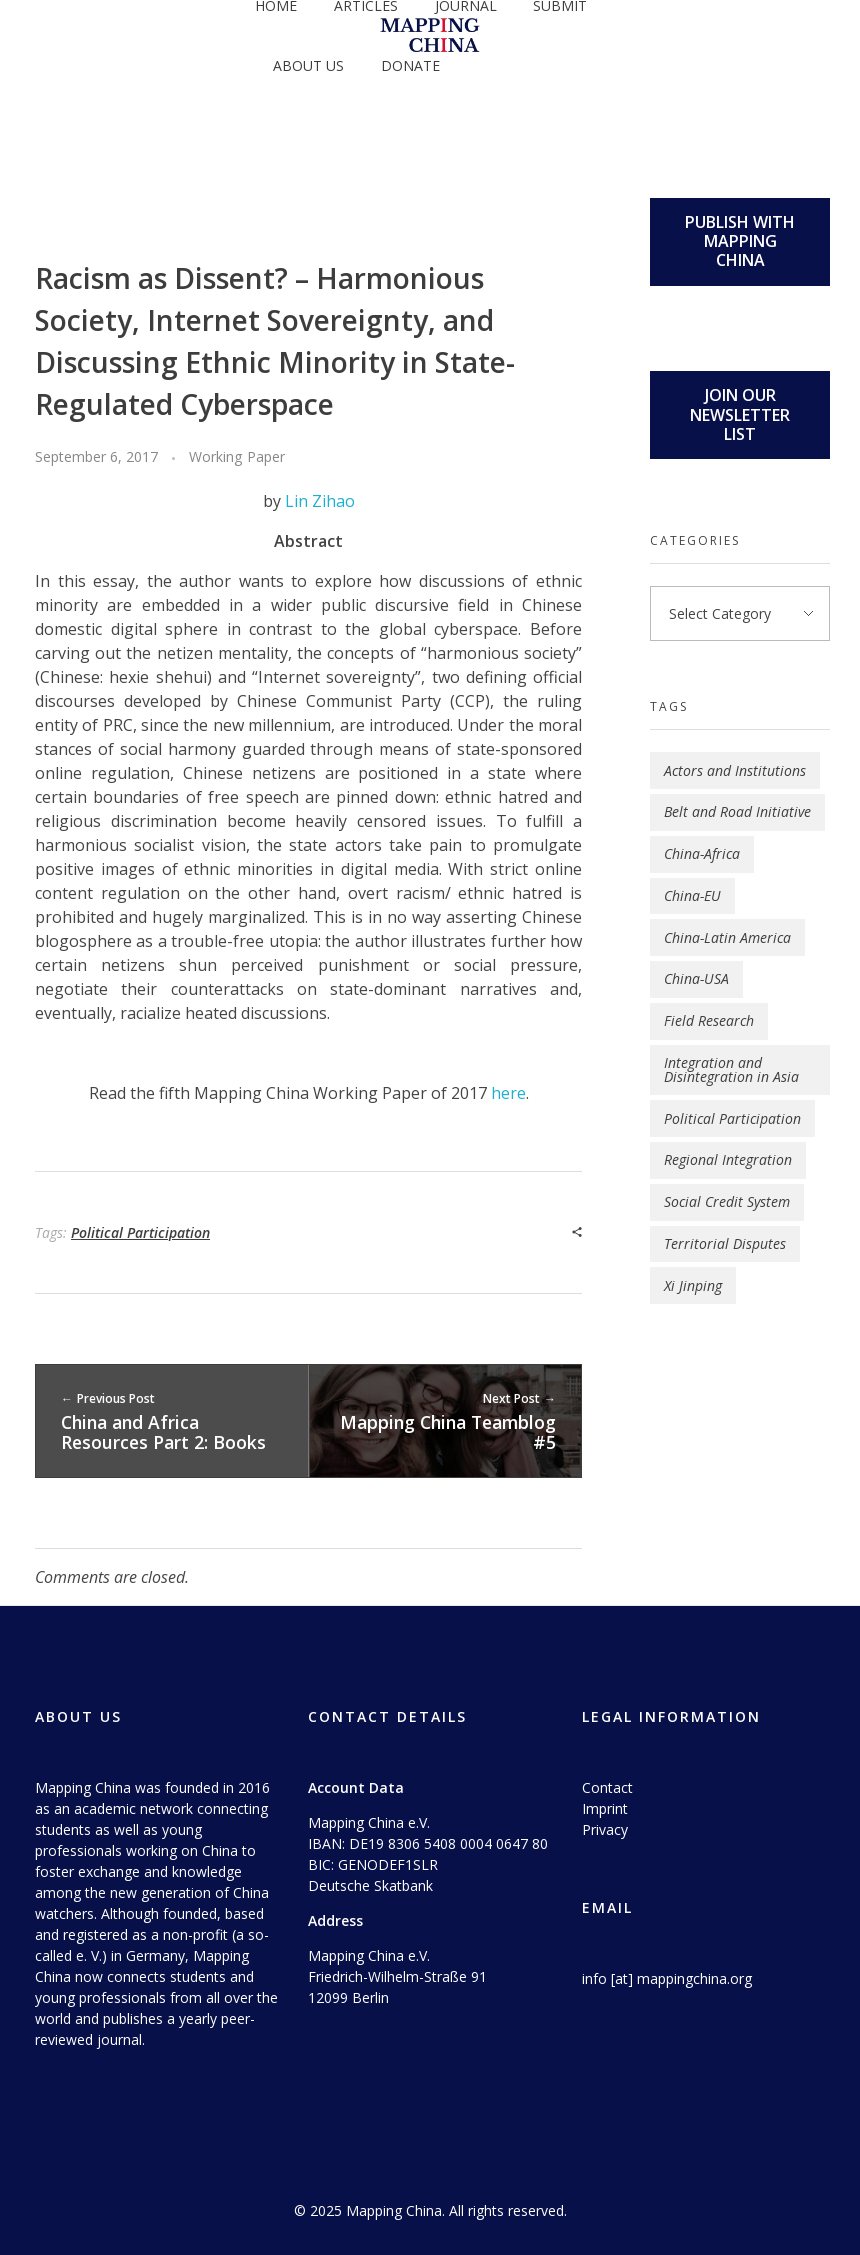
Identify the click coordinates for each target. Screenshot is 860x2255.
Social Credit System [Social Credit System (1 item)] (727, 1201)
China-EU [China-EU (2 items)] (692, 895)
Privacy (605, 1829)
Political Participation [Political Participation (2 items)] (732, 1118)
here (508, 1093)
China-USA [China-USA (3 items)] (696, 978)
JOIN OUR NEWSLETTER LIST (740, 414)
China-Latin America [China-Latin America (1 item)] (727, 937)
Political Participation (140, 1232)
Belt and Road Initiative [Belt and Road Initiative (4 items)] (737, 811)
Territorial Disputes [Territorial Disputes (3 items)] (725, 1243)
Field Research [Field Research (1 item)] (709, 1020)
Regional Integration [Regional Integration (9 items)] (728, 1159)
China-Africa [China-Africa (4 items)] (702, 853)
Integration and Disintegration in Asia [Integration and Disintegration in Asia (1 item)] (731, 1069)
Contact (607, 1787)
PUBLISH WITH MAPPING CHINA (740, 241)
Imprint (605, 1808)
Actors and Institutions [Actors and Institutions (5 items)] (735, 770)
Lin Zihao (320, 501)
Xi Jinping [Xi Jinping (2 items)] (693, 1285)
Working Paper (237, 456)
